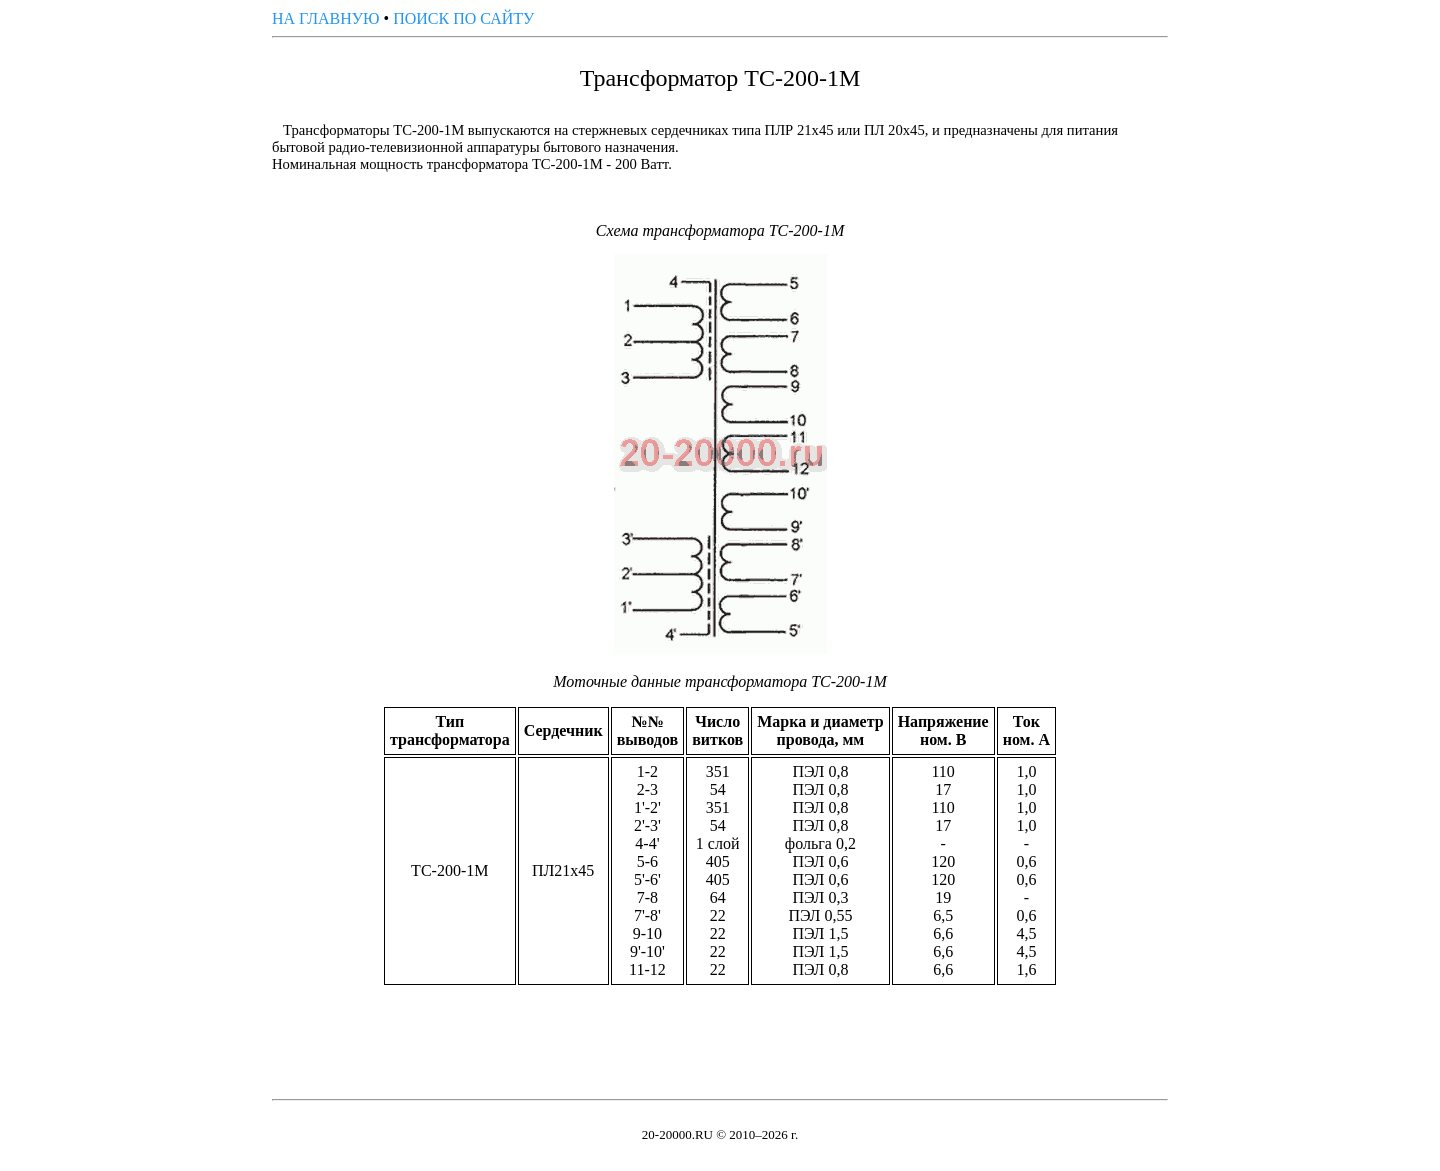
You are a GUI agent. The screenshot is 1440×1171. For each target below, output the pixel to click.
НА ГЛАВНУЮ (326, 18)
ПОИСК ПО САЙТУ (463, 18)
